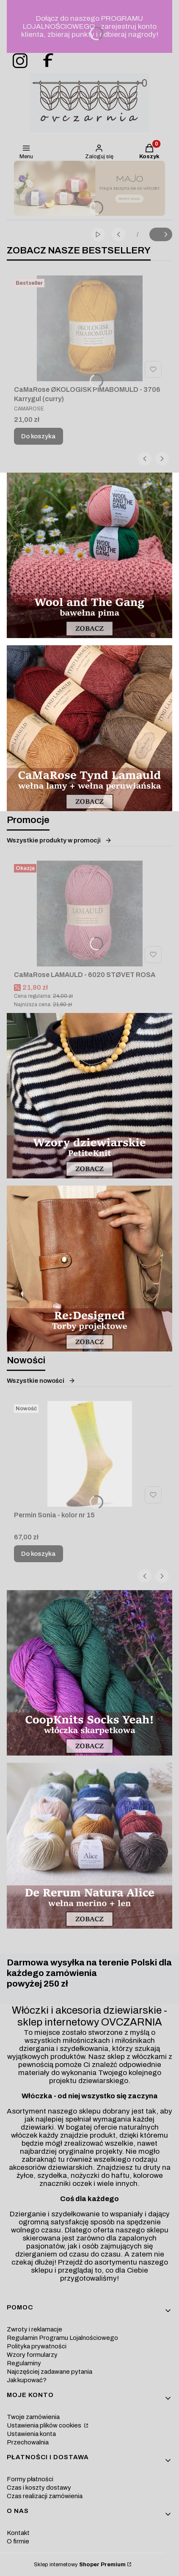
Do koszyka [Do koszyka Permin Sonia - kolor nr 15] (38, 1553)
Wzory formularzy (32, 2354)
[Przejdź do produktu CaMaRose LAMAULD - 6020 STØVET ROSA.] (89, 913)
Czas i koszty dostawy (39, 2487)
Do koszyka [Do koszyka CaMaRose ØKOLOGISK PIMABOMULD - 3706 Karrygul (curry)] (38, 436)
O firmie (18, 2541)
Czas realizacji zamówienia (45, 2496)
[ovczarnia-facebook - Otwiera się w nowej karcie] (44, 61)
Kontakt (18, 2532)
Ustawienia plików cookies (45, 2425)
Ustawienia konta (31, 2433)
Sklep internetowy (80, 2565)
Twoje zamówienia (33, 2417)
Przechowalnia (28, 2442)
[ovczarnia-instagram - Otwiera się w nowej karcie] (17, 61)
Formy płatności (30, 2479)
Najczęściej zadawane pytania (49, 2371)
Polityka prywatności (36, 2346)
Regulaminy (24, 2363)
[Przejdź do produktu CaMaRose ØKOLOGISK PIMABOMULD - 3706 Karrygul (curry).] (89, 328)
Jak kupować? (27, 2380)
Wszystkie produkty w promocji (59, 840)
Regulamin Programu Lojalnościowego (62, 2337)
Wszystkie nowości (41, 1380)
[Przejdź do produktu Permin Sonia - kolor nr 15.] (89, 1454)
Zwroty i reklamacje (34, 2329)
